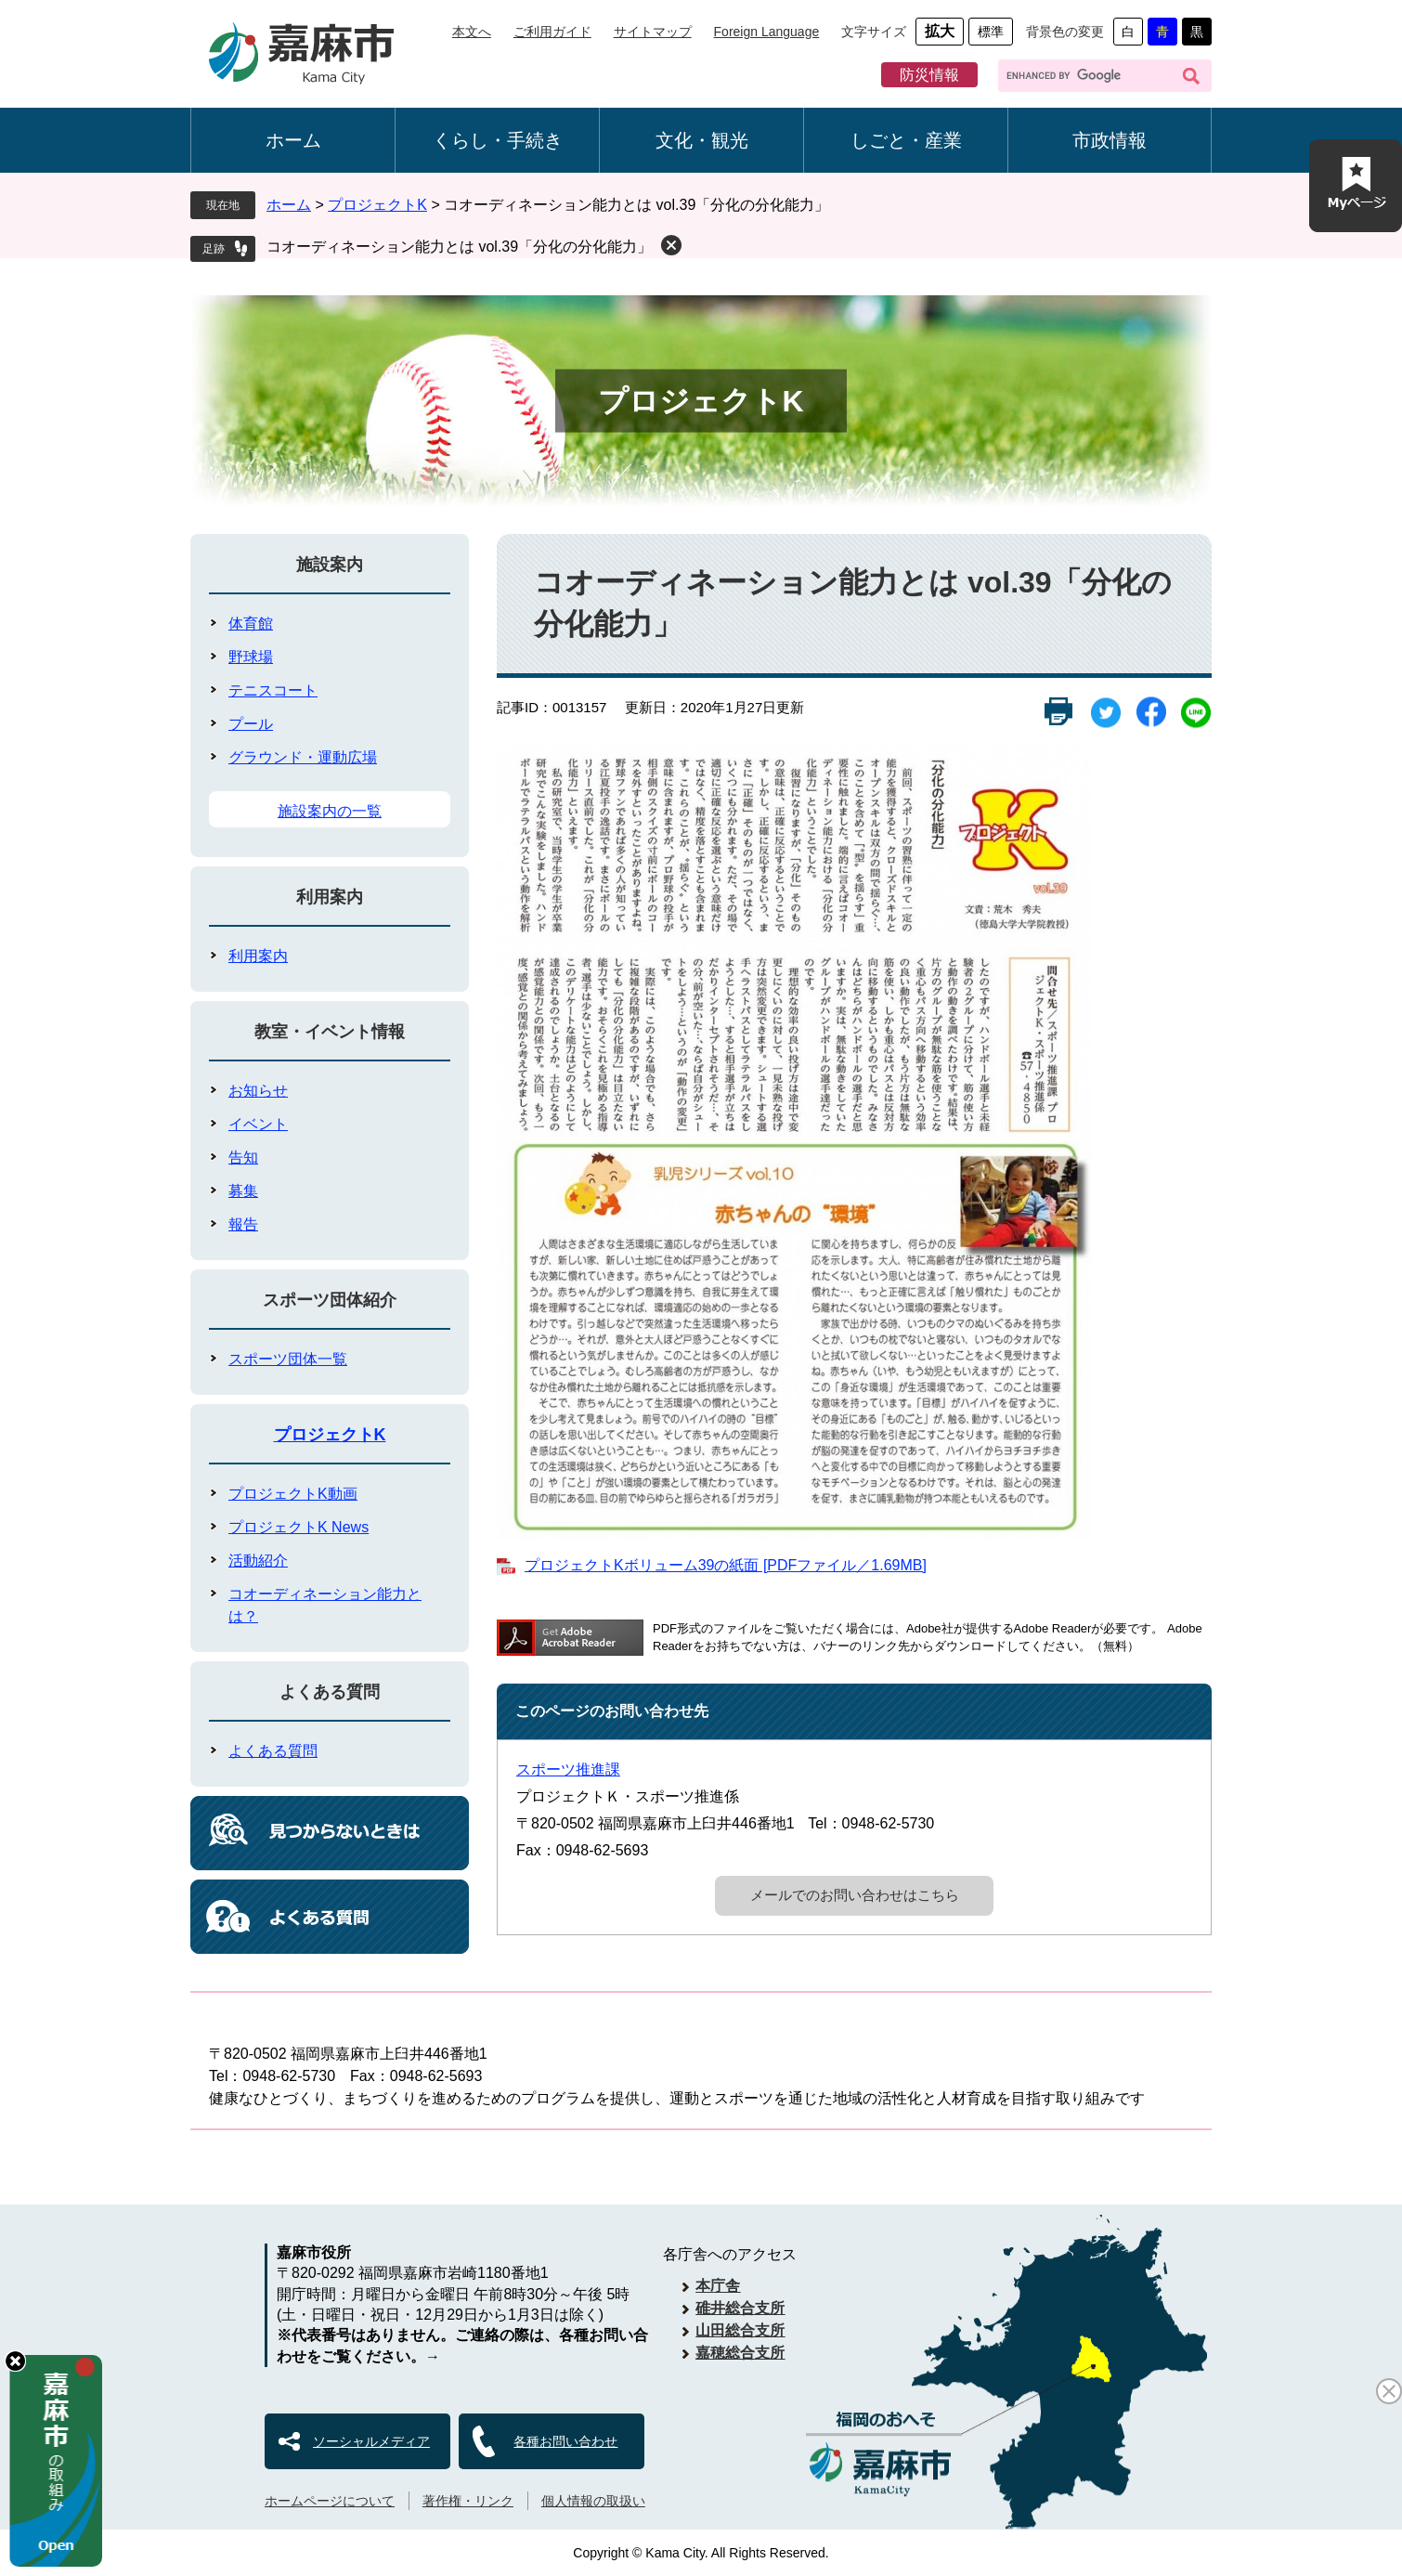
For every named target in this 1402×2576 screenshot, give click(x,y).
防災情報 (929, 75)
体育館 (250, 623)
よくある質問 (329, 1692)
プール (250, 724)
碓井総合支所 (740, 2308)
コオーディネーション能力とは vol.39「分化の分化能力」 (459, 246)
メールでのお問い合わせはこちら (854, 1895)
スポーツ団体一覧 (287, 1359)
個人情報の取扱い (593, 2500)
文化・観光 (702, 140)
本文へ (471, 31)
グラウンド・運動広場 (302, 757)
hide (15, 2361)
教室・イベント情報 (329, 1031)
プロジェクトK (377, 205)
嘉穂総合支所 (740, 2353)
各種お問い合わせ (565, 2441)
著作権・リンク (467, 2500)
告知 (243, 1157)
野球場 (250, 657)
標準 (991, 31)
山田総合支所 (740, 2330)
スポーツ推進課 (568, 1769)
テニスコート (273, 690)
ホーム (293, 140)
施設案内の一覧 (330, 811)
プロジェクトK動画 (292, 1494)
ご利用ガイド (552, 31)
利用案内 (329, 897)
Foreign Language (767, 31)
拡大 (939, 31)
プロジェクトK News (298, 1527)
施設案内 (329, 564)
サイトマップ (653, 31)
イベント (258, 1124)
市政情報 (1109, 140)
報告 (243, 1224)
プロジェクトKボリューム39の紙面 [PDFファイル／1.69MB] (726, 1565)
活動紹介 (258, 1560)
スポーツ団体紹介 (329, 1300)
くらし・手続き (498, 140)
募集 (243, 1191)
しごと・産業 (906, 140)
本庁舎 (717, 2286)
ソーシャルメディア (371, 2441)
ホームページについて (330, 2500)
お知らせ (258, 1091)
